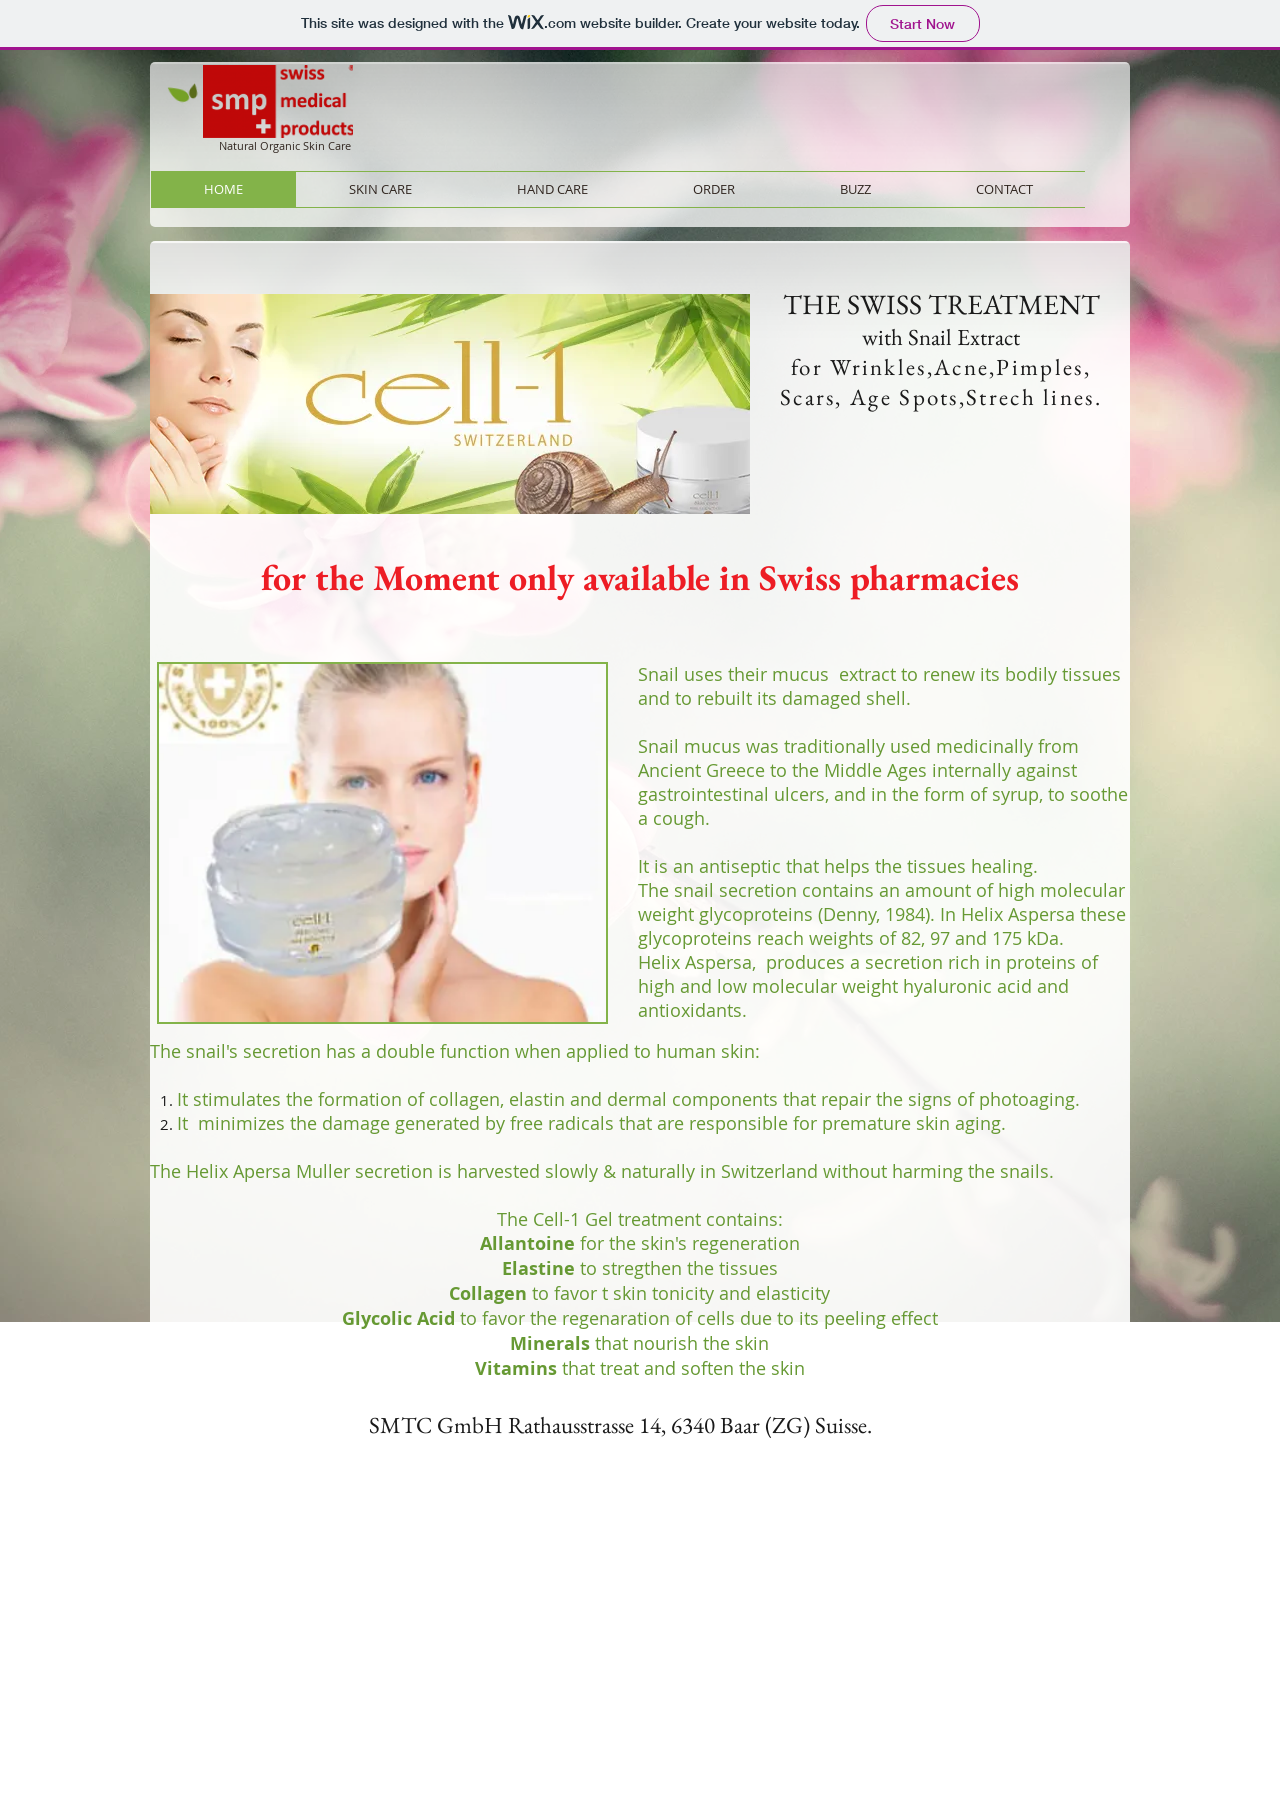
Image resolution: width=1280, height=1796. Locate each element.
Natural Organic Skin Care (285, 145)
